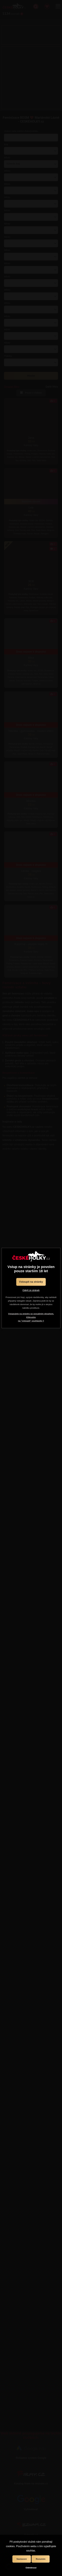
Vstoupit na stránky (31, 1281)
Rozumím (40, 2559)
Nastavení (22, 2559)
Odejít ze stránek (31, 1290)
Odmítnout (31, 2567)
